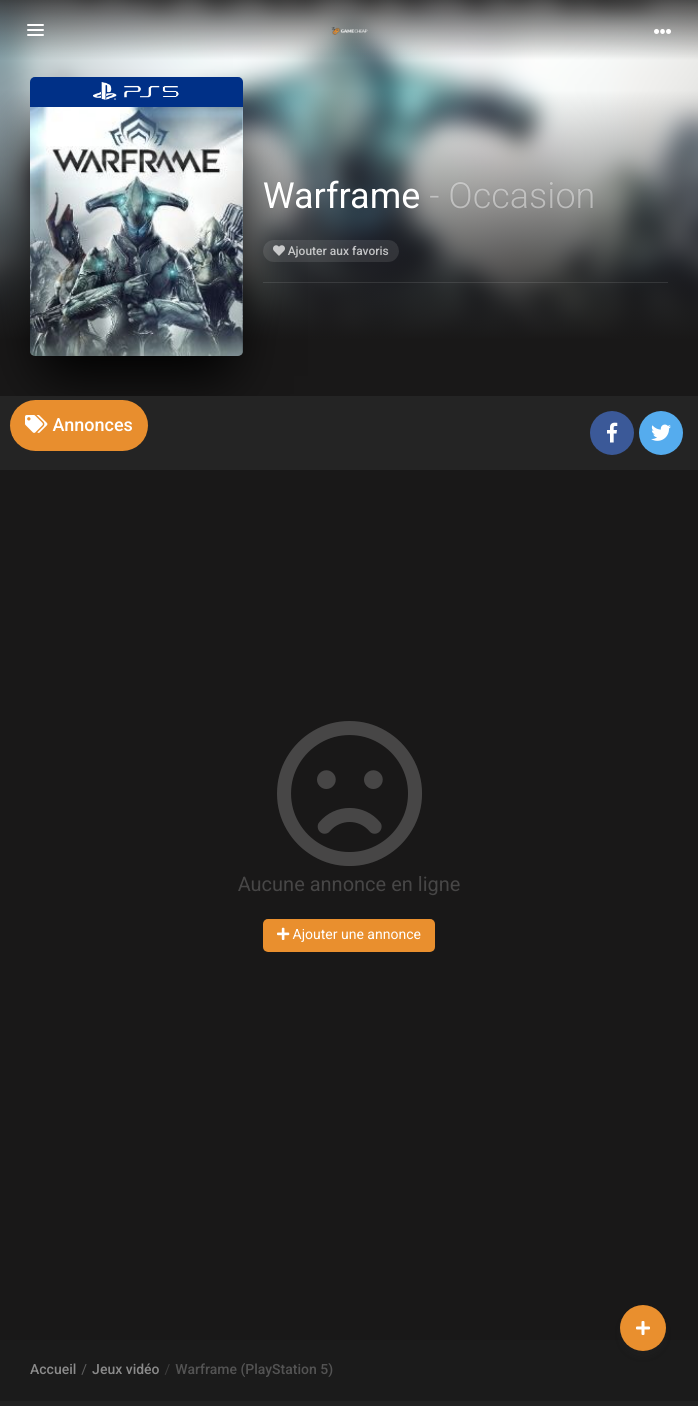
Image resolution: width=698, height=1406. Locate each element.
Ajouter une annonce (349, 935)
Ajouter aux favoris (331, 251)
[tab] (79, 425)
